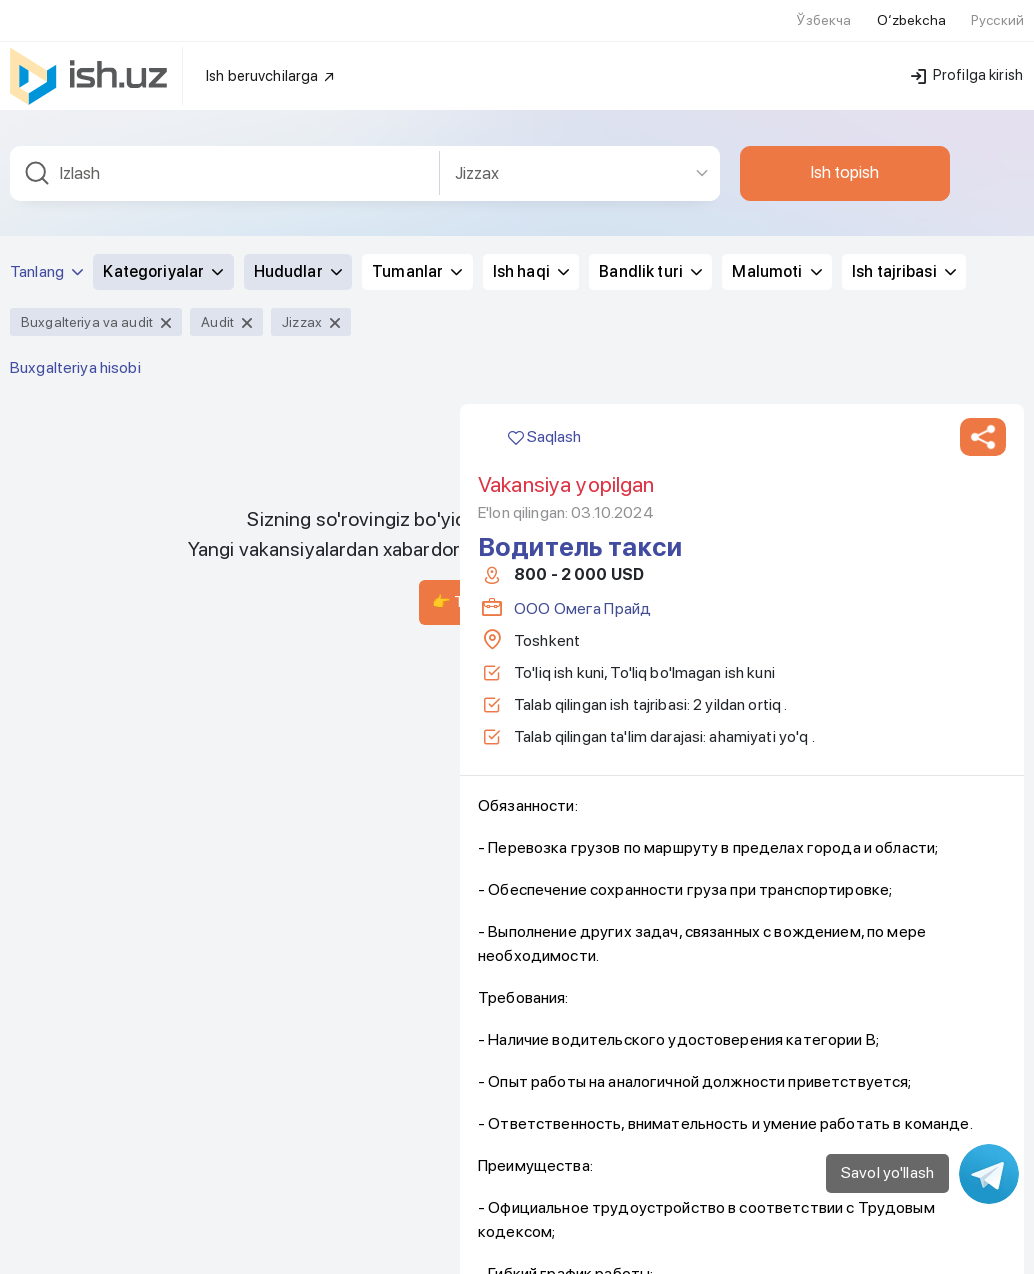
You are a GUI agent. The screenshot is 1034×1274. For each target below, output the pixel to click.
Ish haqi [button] (531, 31)
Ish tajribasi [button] (904, 31)
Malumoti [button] (776, 31)
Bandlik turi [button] (650, 31)
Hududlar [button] (298, 31)
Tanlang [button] (46, 31)
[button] (983, 197)
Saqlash (544, 196)
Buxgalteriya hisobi (75, 127)
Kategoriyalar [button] (163, 31)
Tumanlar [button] (417, 31)
